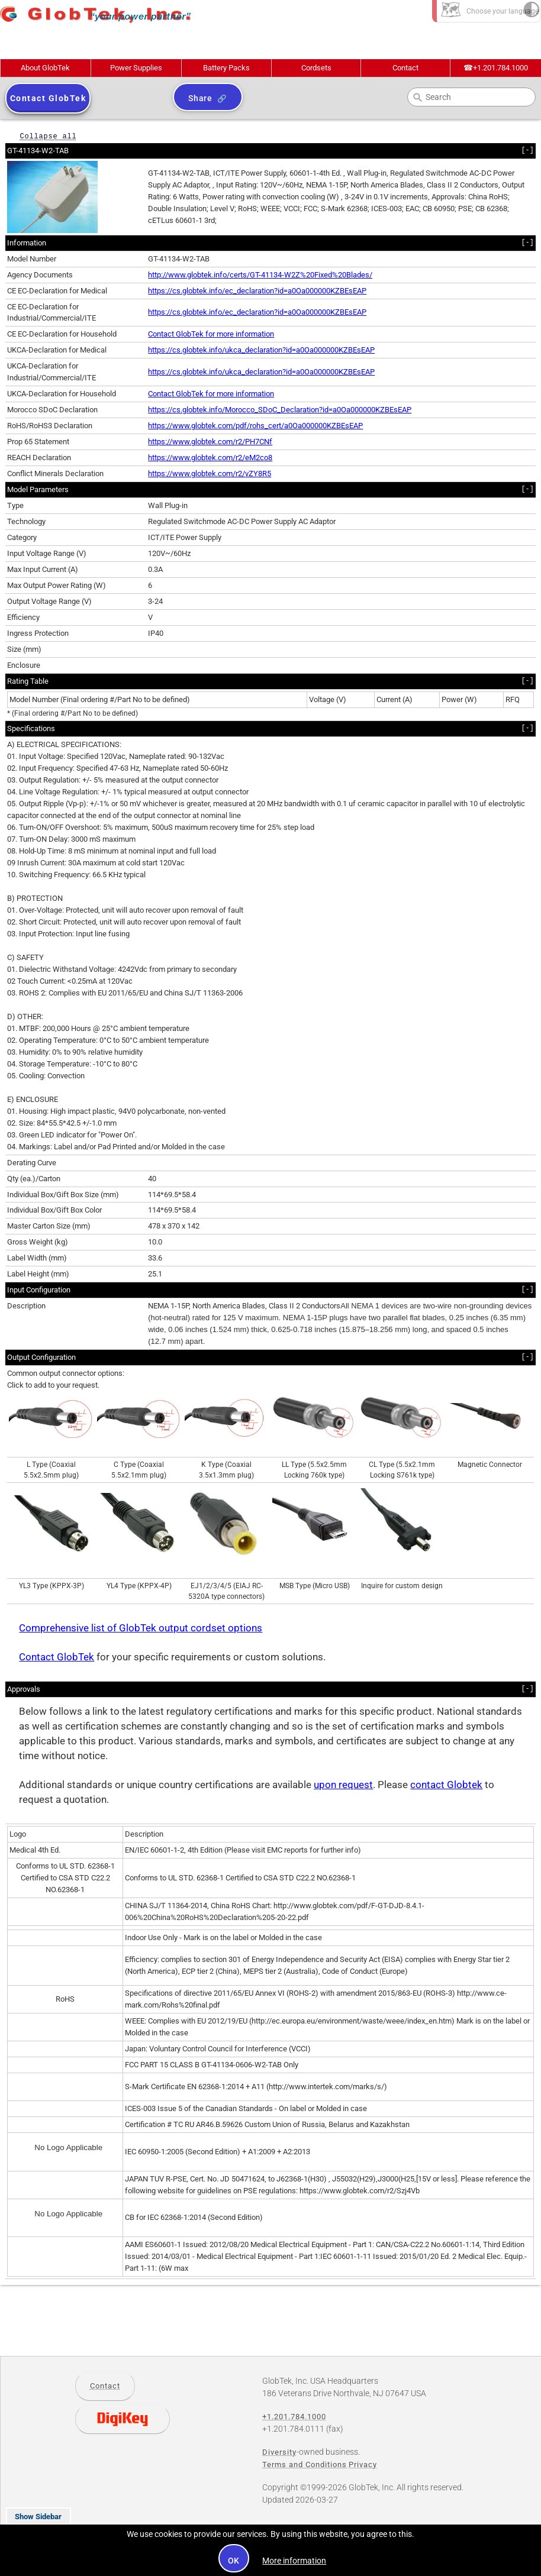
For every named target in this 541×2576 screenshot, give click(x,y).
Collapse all (48, 136)
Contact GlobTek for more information (211, 333)
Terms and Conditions (304, 2464)
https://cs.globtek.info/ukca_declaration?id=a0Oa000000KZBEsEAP (261, 349)
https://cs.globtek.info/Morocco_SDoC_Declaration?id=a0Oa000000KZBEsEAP (279, 409)
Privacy (363, 2464)
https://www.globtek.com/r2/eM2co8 (210, 457)
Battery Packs (226, 67)
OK (234, 2560)
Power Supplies (136, 67)
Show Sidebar (38, 2516)
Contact (405, 67)
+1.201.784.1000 (495, 67)
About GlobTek (45, 67)
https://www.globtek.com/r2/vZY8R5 (209, 473)
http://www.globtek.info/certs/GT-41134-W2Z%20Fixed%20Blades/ (260, 274)
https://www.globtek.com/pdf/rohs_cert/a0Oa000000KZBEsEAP (255, 425)
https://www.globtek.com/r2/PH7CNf (210, 441)
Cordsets (316, 67)
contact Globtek (446, 1784)
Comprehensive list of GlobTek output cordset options (140, 1628)
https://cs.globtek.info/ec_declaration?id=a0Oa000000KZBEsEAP (257, 290)
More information (294, 2560)
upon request (343, 1784)
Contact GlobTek (56, 1657)
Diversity (279, 2452)
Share (200, 98)
